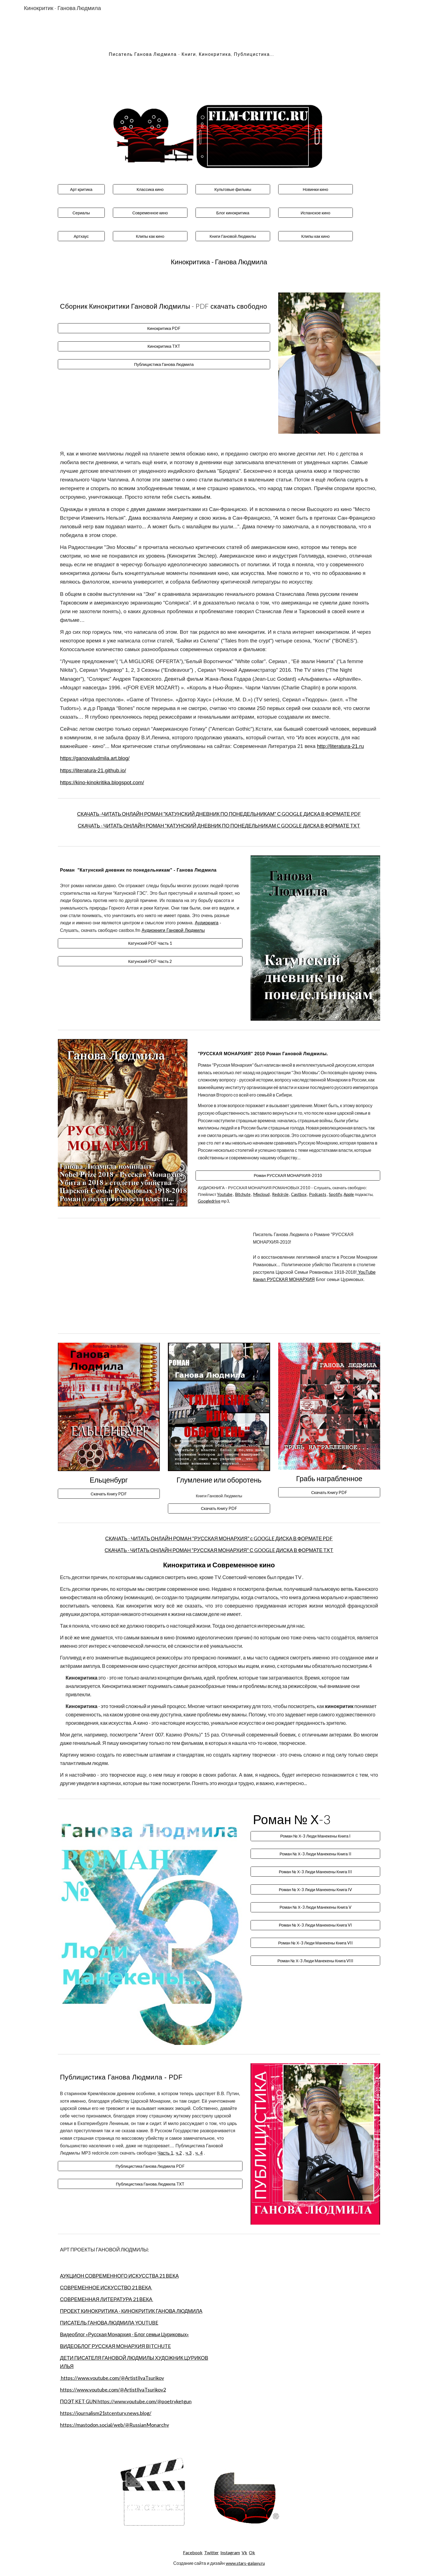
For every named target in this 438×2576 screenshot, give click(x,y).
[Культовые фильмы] (233, 189)
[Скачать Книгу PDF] (109, 1493)
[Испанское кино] (315, 212)
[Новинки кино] (315, 189)
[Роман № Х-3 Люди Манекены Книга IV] (315, 1889)
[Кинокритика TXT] (164, 346)
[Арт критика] (81, 189)
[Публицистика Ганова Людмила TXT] (150, 2183)
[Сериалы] (81, 212)
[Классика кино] (150, 189)
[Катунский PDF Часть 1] (150, 943)
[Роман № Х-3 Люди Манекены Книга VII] (315, 1942)
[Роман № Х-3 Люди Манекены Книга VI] (315, 1924)
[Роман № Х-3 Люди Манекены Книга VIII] (315, 1960)
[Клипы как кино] (150, 236)
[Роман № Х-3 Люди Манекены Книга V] (315, 1907)
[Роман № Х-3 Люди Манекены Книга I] (315, 1835)
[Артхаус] (81, 236)
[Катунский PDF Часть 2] (150, 961)
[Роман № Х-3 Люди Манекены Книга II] (315, 1853)
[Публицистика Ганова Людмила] (164, 364)
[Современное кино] (150, 212)
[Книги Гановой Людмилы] (233, 236)
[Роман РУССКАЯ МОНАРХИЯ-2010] (288, 1175)
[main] (191, 52)
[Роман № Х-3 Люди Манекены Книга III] (315, 1871)
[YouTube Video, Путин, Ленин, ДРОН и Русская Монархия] (150, 1275)
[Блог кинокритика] (233, 212)
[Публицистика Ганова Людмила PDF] (150, 2166)
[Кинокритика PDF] (164, 328)
